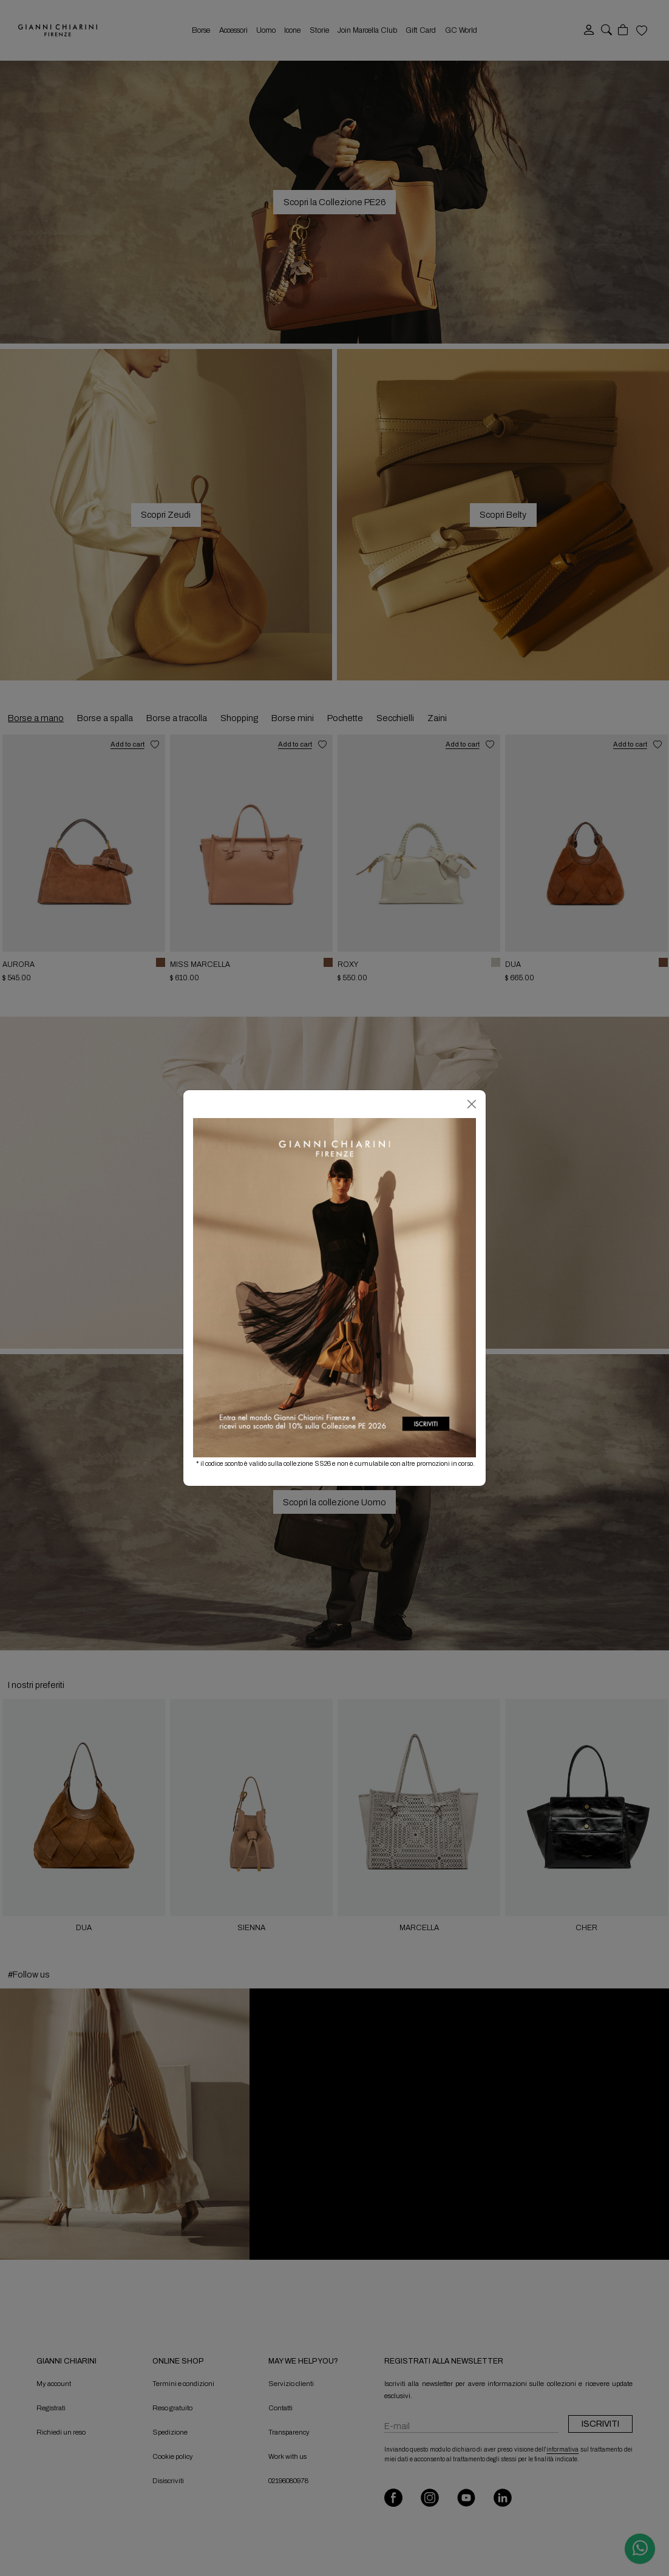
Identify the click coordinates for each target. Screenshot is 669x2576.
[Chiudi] (472, 1104)
